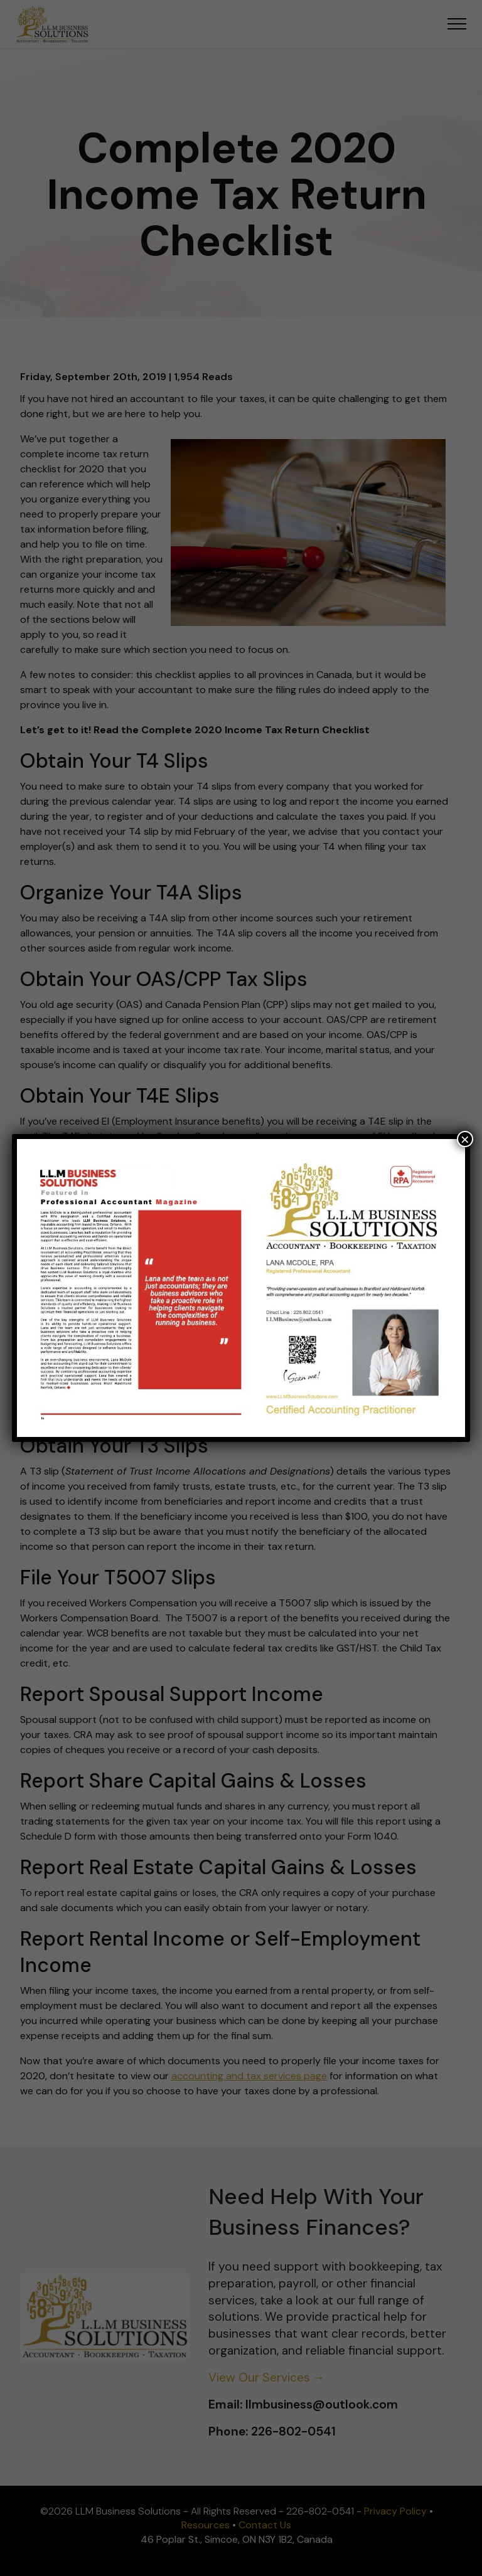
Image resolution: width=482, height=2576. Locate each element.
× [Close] (465, 1139)
